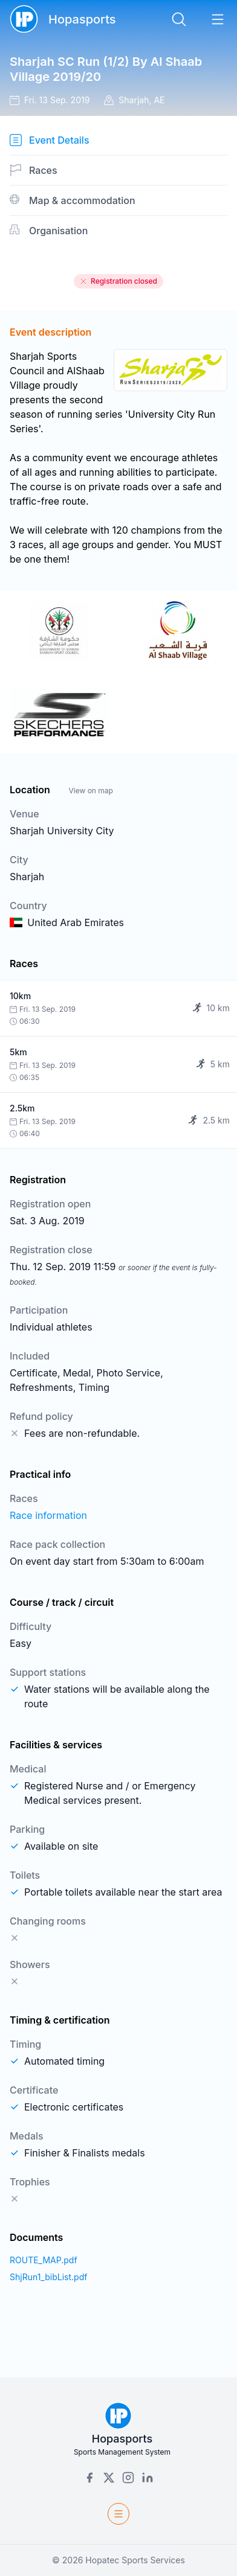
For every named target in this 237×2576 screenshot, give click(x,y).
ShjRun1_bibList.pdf (48, 2277)
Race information (48, 1515)
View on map (90, 790)
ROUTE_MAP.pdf (43, 2260)
